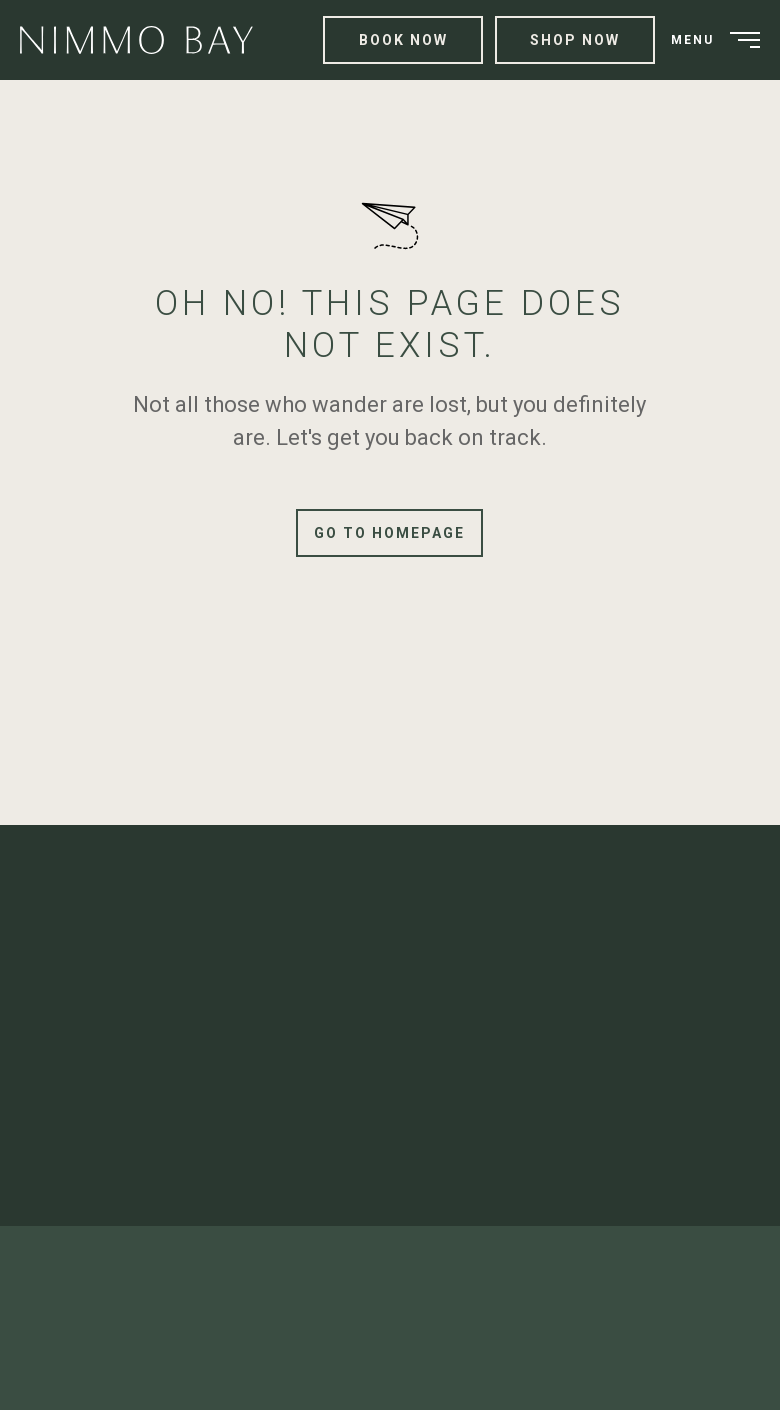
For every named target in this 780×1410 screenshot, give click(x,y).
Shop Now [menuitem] (575, 40)
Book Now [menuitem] (403, 40)
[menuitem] (144, 40)
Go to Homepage (389, 533)
